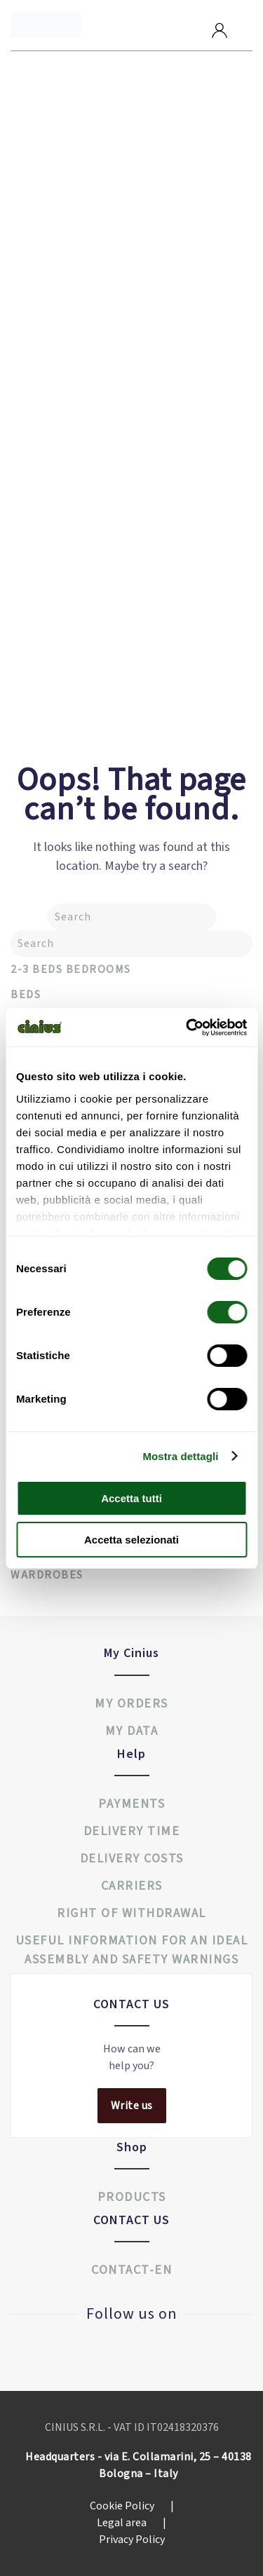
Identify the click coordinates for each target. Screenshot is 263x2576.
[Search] (132, 917)
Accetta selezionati (131, 1540)
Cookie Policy (132, 2506)
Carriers (132, 1886)
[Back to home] (46, 25)
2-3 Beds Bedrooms (71, 969)
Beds (26, 994)
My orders (131, 1703)
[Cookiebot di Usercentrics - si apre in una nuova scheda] (187, 1027)
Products (131, 2197)
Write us (132, 2105)
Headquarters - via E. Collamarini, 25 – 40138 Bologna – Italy (138, 2465)
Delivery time (131, 1831)
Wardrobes (47, 1575)
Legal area (131, 2522)
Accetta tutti (131, 1498)
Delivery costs (132, 1858)
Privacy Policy (132, 2539)
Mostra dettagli (180, 1456)
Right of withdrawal (131, 1913)
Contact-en (131, 2270)
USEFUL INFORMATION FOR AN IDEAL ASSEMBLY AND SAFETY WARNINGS (131, 1950)
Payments (131, 1804)
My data (132, 1731)
